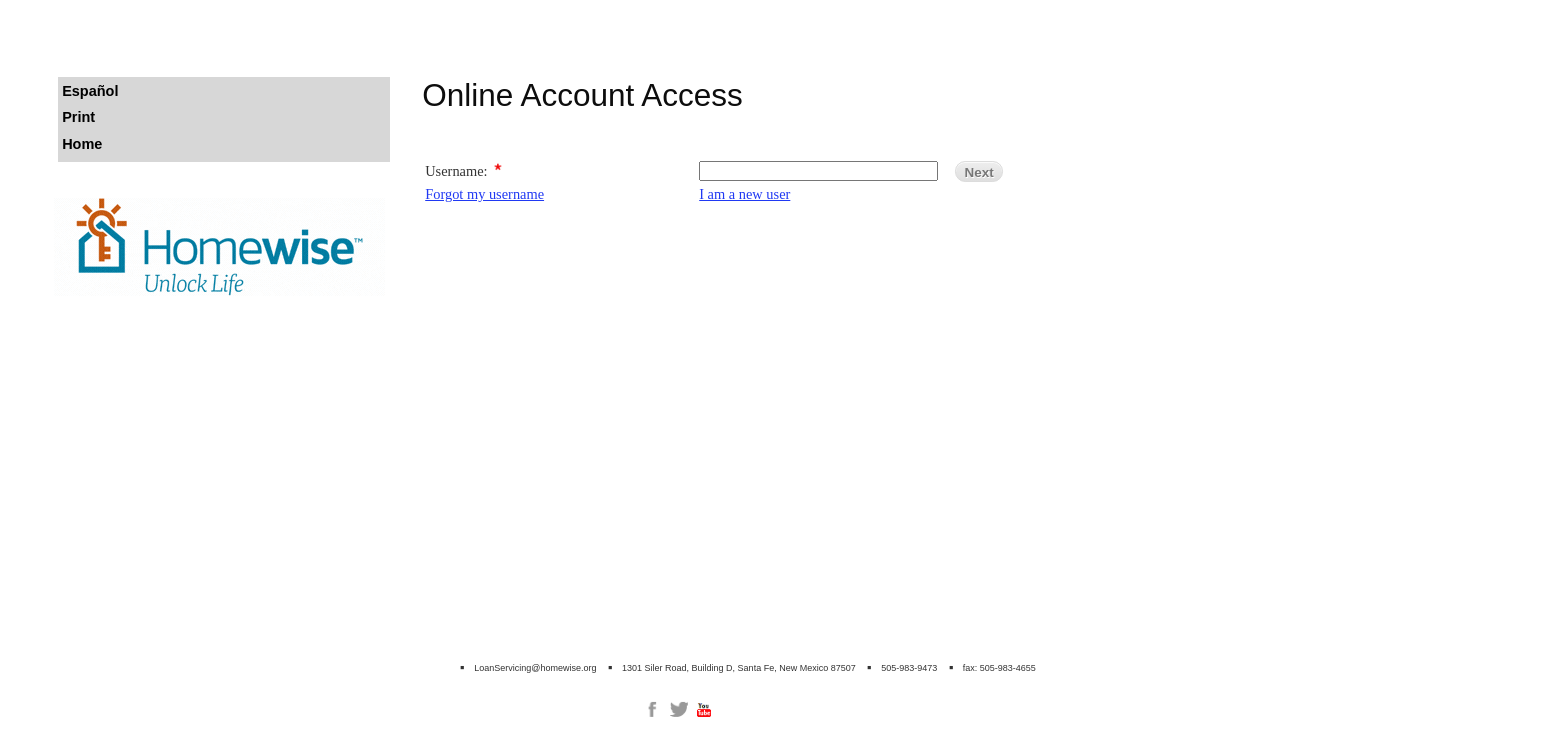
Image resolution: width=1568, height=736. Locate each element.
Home (82, 144)
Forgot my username (484, 194)
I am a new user (744, 194)
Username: (456, 171)
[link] (652, 709)
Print (78, 117)
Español (90, 91)
